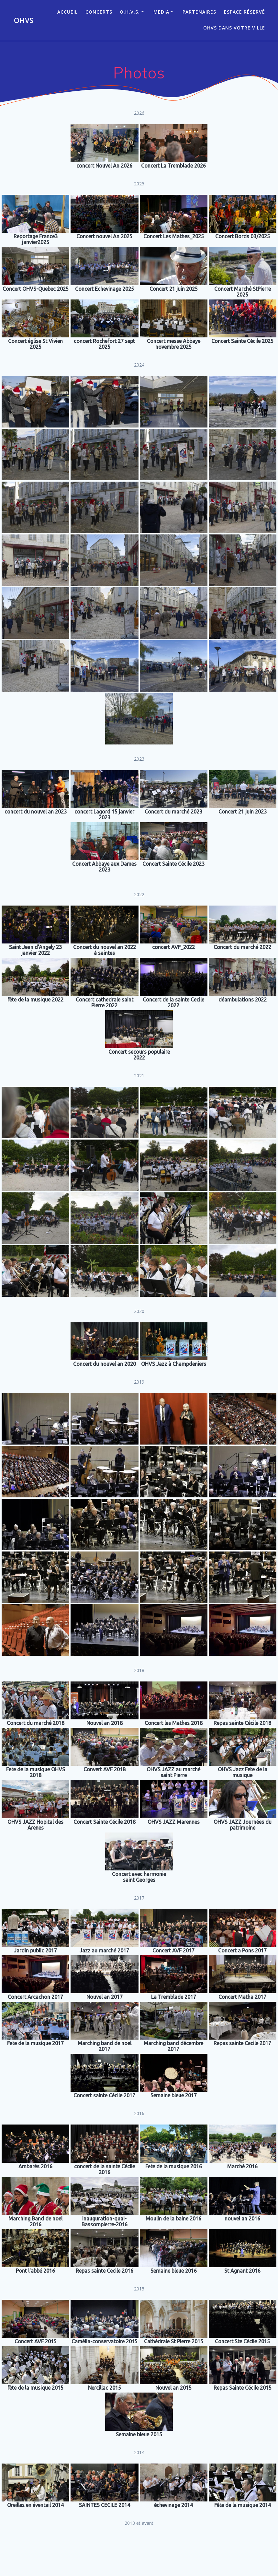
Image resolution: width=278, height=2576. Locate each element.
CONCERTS (98, 12)
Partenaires (199, 12)
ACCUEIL (67, 12)
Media (161, 12)
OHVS (23, 20)
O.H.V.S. (130, 12)
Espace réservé (244, 12)
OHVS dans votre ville (234, 28)
